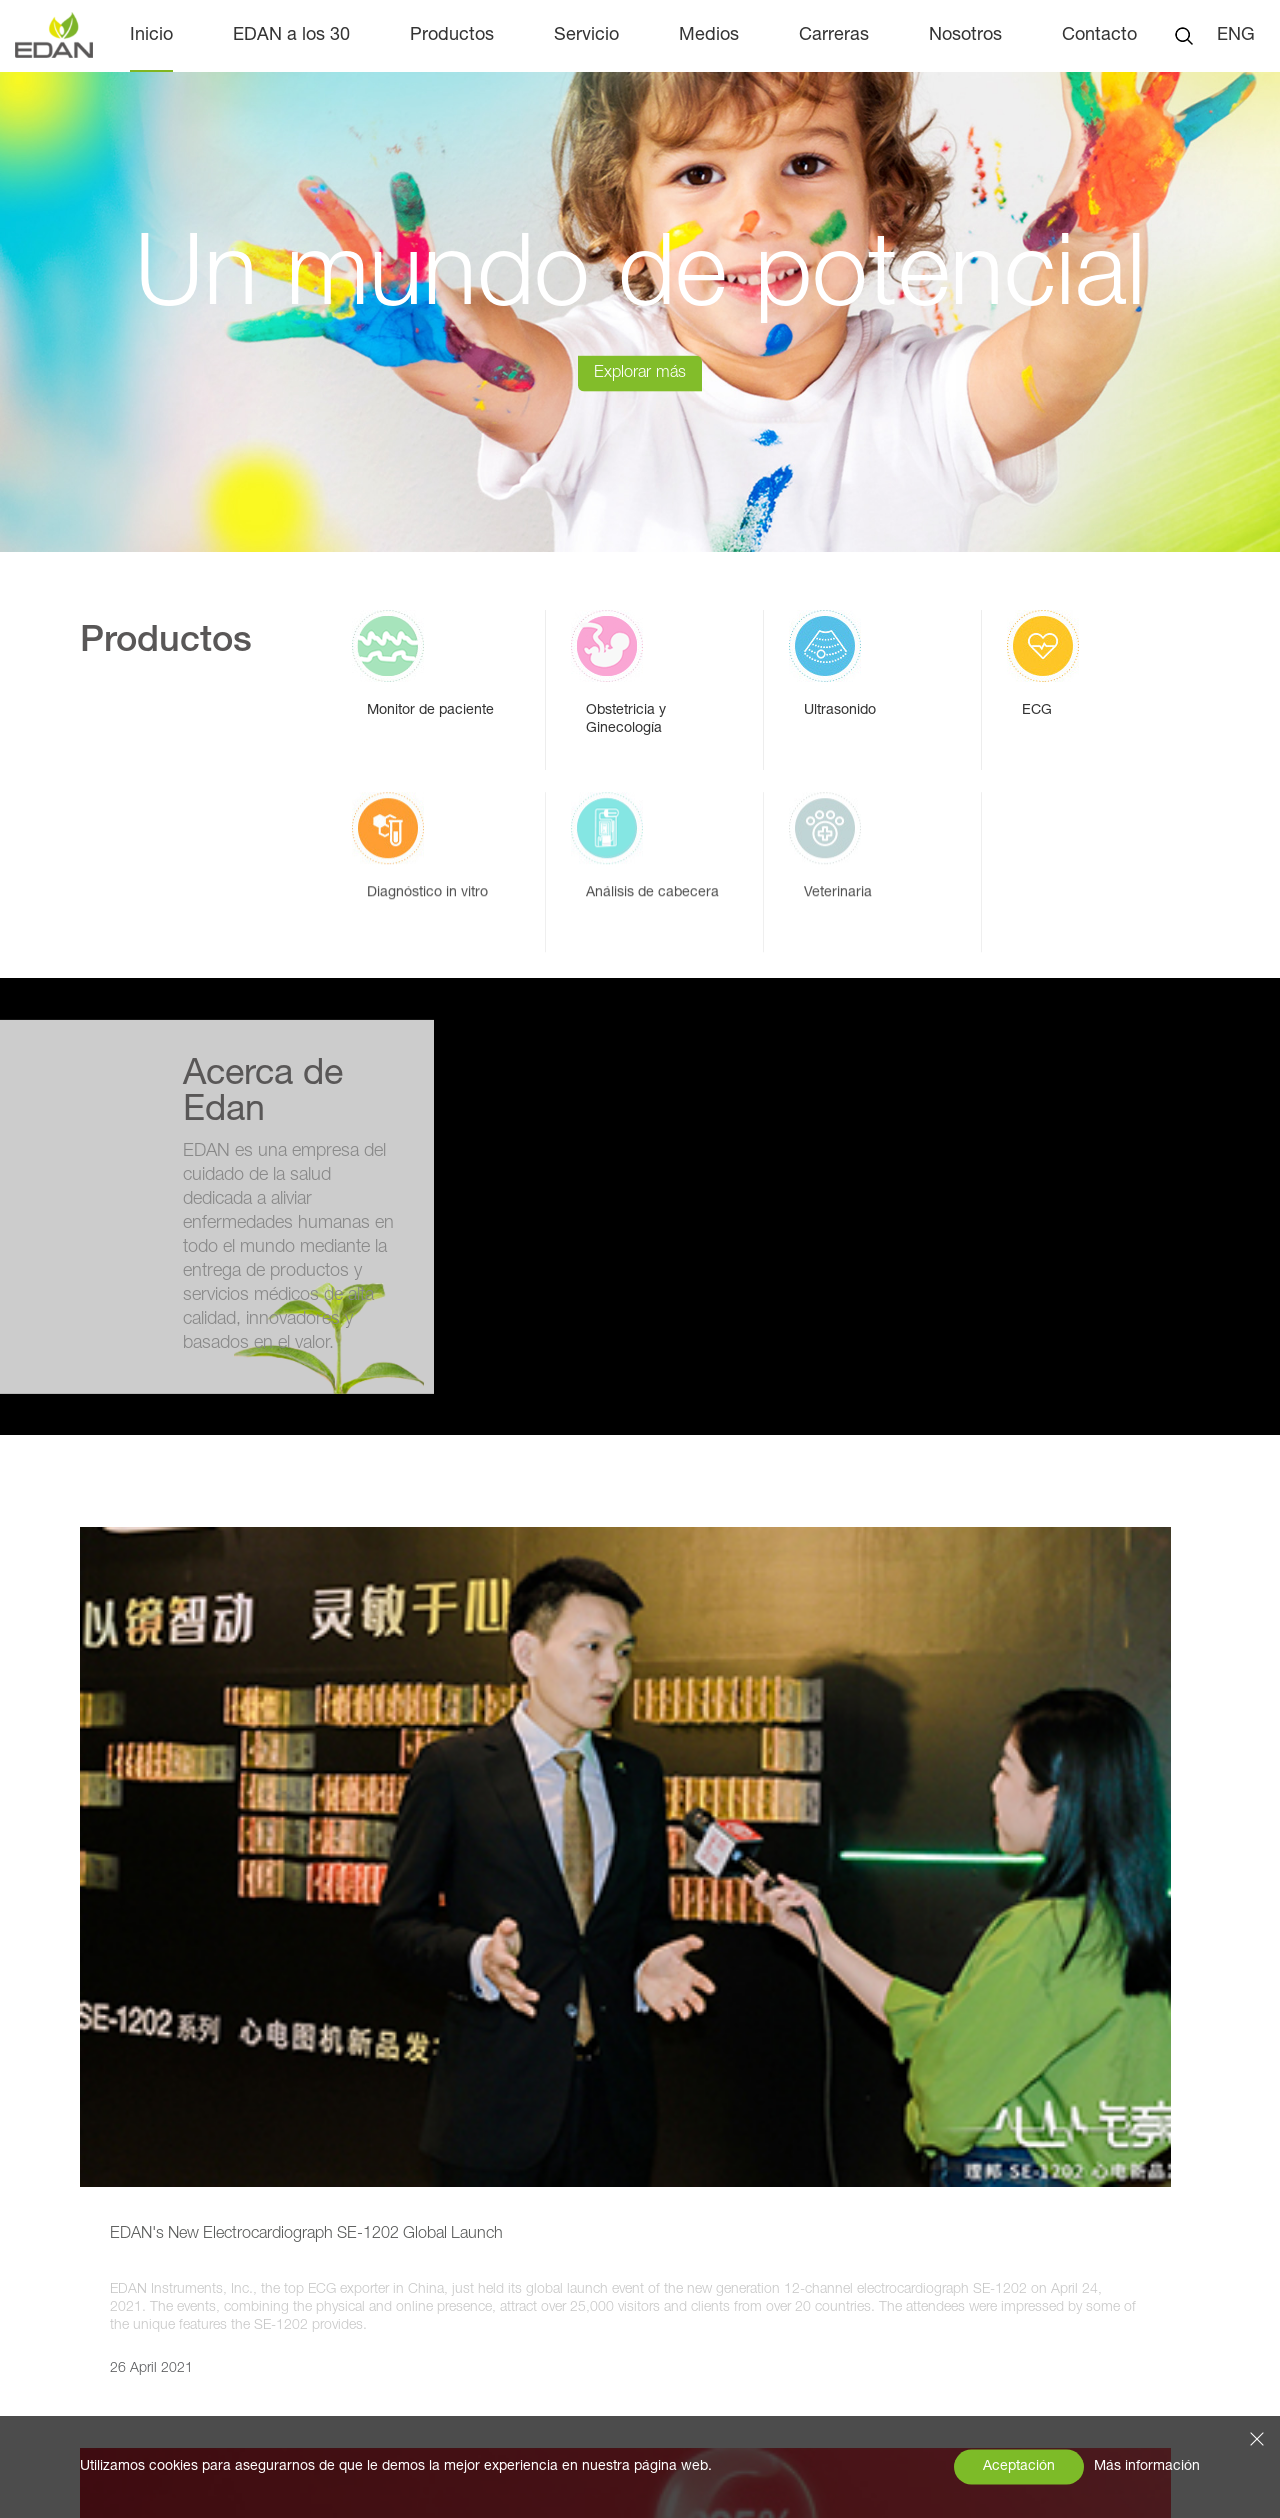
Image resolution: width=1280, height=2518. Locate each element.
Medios (709, 36)
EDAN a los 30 (291, 36)
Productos (452, 36)
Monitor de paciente (369, 2147)
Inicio (151, 36)
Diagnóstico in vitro (366, 2307)
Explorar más (640, 417)
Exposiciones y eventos (124, 2245)
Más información (1147, 2467)
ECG (314, 2267)
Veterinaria (335, 2387)
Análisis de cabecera (372, 2347)
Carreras (834, 36)
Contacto (1099, 36)
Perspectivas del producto (133, 2285)
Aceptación (1019, 2467)
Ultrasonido (338, 2227)
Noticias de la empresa (123, 2205)
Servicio (586, 36)
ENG (1236, 36)
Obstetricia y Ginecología (388, 2187)
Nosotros (965, 36)
